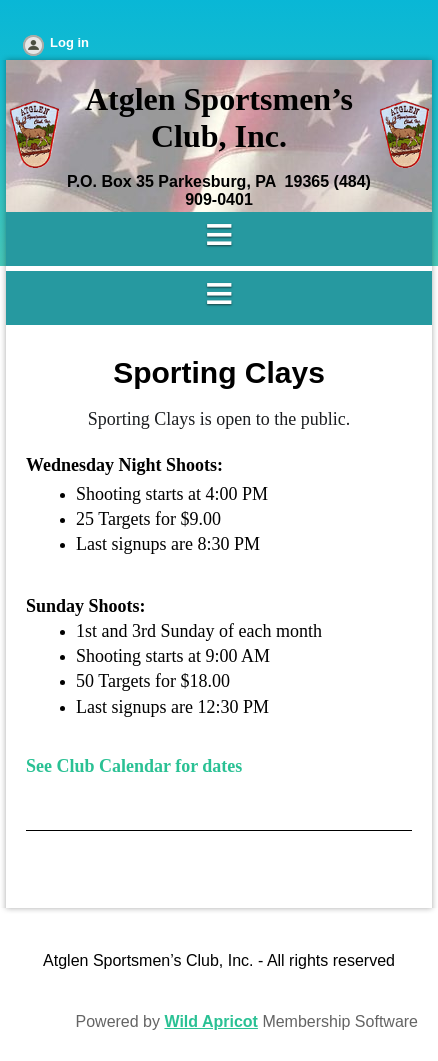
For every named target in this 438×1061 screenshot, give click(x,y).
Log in (69, 42)
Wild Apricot (210, 1021)
